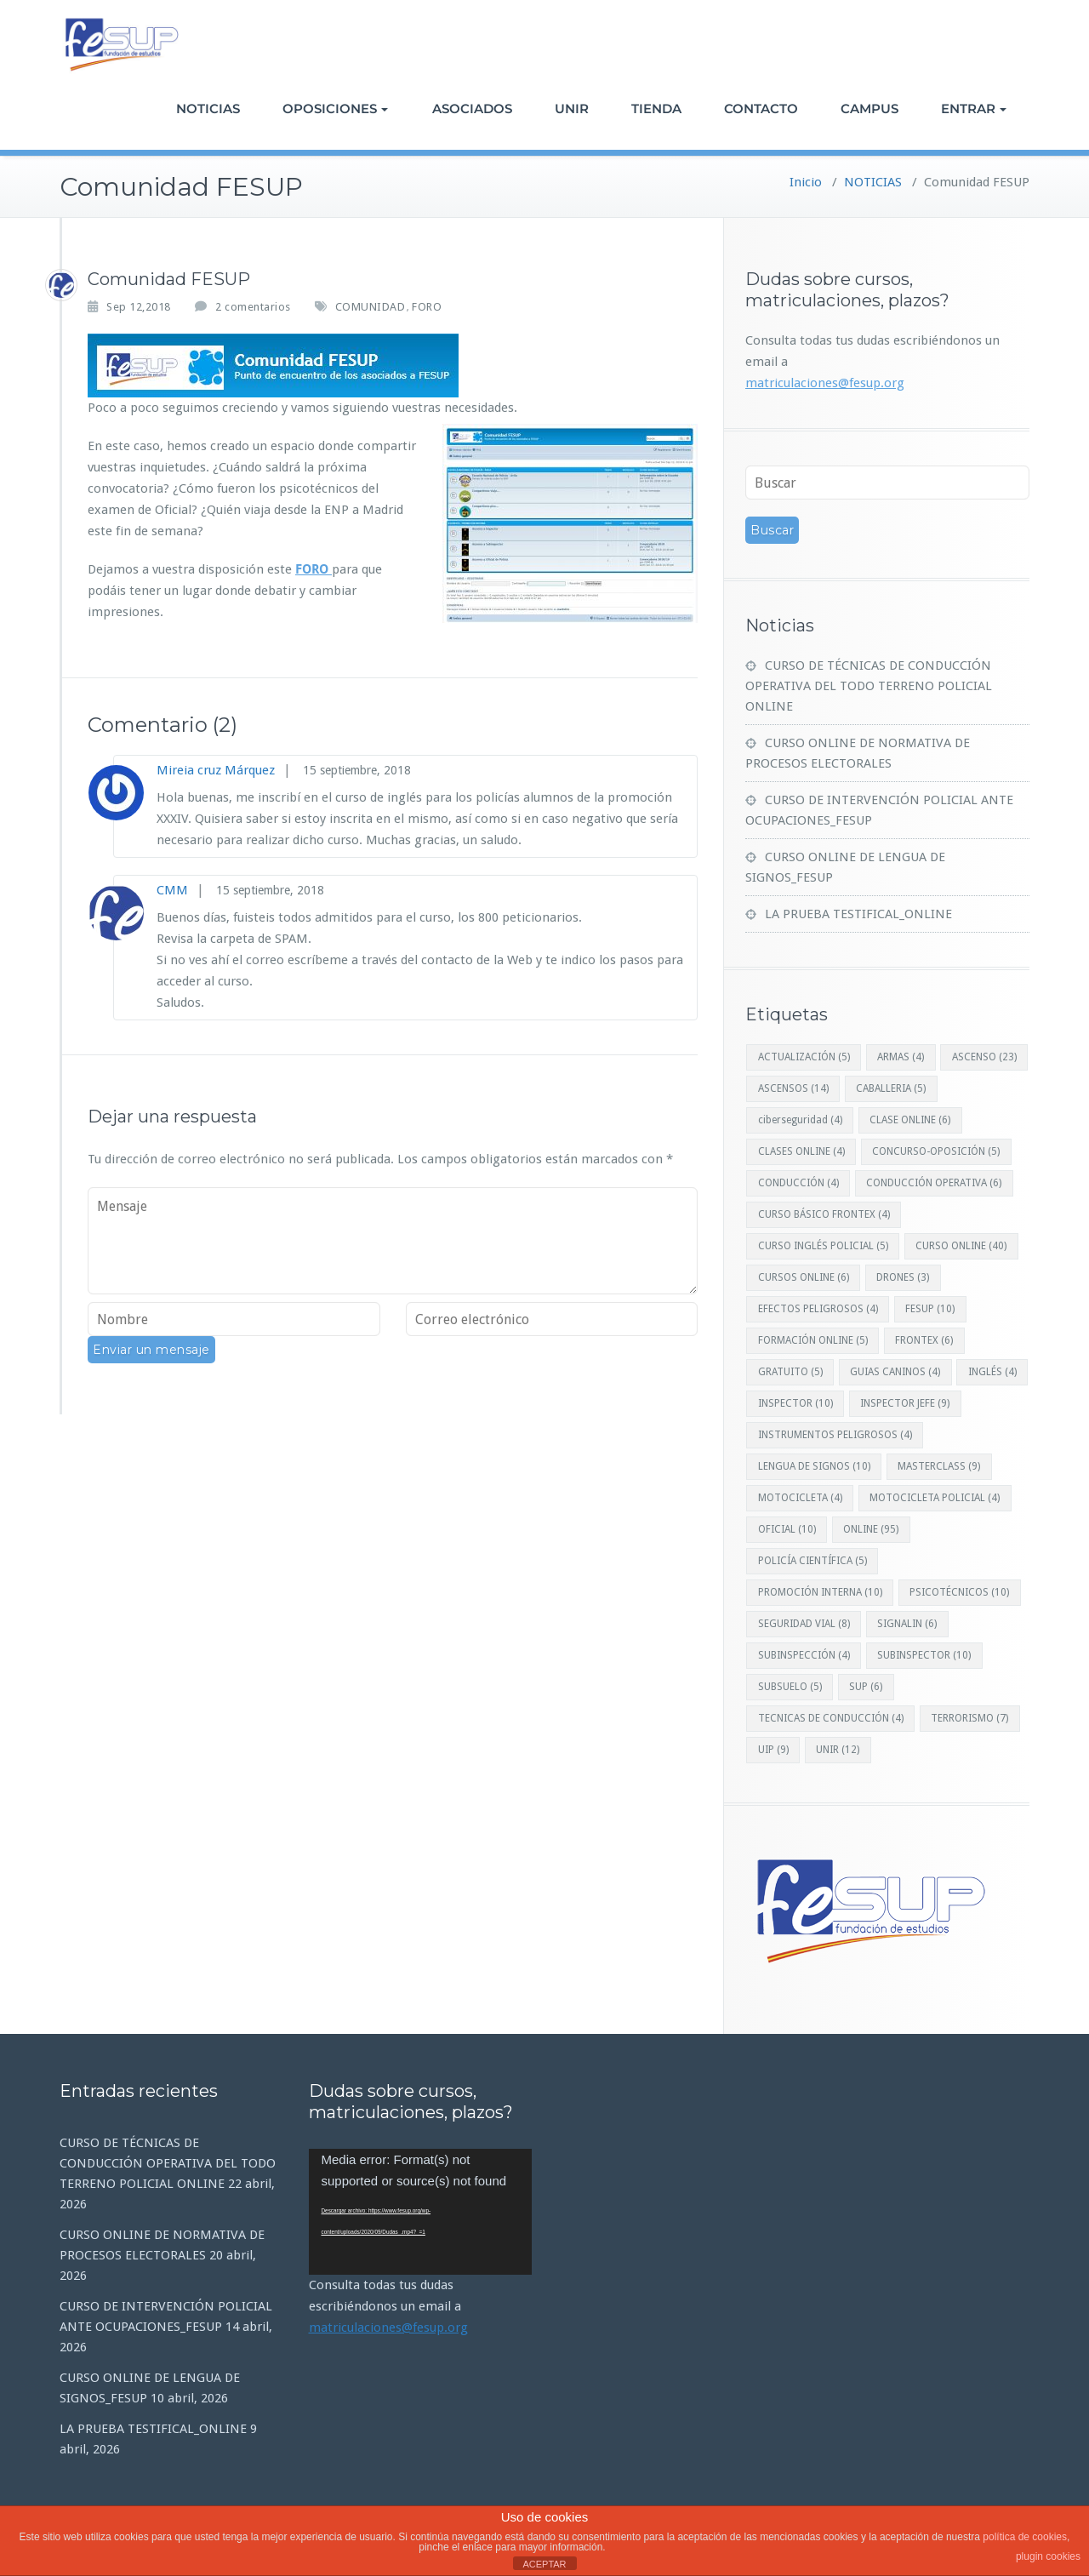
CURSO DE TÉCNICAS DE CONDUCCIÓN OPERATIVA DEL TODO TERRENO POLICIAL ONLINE (868, 686)
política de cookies (1025, 2537)
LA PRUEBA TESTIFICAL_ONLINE (858, 914)
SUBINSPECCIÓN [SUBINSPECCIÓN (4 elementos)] (804, 1655)
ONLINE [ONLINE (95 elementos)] (870, 1529)
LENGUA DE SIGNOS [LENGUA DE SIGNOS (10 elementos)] (814, 1466)
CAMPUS (869, 108)
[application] (421, 2212)
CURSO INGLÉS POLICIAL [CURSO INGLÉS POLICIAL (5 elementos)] (823, 1246)
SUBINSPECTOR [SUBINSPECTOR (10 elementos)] (924, 1655)
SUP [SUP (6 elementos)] (865, 1687)
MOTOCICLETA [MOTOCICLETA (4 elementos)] (800, 1498)
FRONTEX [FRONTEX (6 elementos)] (924, 1340)
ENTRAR (973, 108)
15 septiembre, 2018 (357, 770)
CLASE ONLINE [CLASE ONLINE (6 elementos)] (909, 1120)
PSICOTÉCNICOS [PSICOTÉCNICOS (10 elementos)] (959, 1592)
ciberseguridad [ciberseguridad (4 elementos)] (800, 1120)
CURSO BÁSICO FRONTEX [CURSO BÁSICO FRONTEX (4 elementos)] (824, 1214)
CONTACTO (761, 108)
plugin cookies (1048, 2556)
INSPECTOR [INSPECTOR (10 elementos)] (795, 1403)
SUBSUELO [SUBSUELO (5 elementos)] (790, 1687)
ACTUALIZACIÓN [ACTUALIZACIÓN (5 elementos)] (804, 1057)
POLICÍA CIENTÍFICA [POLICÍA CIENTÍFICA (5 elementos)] (812, 1561)
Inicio (806, 182)
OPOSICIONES (335, 108)
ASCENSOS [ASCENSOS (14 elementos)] (793, 1088)
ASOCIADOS (472, 108)
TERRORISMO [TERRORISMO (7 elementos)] (969, 1718)
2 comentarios (253, 306)
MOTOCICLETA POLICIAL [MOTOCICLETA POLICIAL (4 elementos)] (934, 1498)
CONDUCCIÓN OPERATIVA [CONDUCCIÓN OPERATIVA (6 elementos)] (933, 1183)
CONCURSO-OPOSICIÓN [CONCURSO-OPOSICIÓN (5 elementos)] (936, 1151)
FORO (427, 306)
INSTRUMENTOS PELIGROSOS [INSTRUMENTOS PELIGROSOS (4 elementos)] (835, 1435)
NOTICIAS (208, 108)
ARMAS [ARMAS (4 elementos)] (900, 1057)
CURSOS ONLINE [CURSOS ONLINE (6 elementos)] (803, 1277)
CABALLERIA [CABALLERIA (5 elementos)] (891, 1088)
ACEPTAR (544, 2564)
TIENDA (656, 108)
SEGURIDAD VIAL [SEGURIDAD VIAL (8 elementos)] (804, 1624)
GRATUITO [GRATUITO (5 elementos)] (790, 1372)
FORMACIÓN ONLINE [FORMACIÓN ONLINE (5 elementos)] (813, 1340)
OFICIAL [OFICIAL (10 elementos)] (787, 1529)
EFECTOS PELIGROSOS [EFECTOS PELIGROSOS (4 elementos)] (818, 1309)
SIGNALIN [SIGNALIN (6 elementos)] (907, 1624)
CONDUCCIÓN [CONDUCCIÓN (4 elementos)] (798, 1183)
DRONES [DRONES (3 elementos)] (902, 1277)
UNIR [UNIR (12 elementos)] (837, 1750)
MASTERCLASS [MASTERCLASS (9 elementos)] (939, 1466)
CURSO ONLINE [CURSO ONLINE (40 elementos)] (960, 1246)
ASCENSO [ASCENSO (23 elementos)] (984, 1057)
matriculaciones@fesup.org (824, 383)
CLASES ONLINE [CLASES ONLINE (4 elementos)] (801, 1151)
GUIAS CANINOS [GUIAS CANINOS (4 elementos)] (895, 1372)
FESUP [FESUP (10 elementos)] (930, 1309)
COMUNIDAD (370, 306)
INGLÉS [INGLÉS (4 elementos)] (992, 1372)
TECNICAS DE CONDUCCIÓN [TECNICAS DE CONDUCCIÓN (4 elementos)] (831, 1718)
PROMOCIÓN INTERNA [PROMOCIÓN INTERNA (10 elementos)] (820, 1592)
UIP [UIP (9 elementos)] (773, 1750)
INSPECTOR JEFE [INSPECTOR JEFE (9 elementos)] (904, 1403)
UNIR (572, 108)
